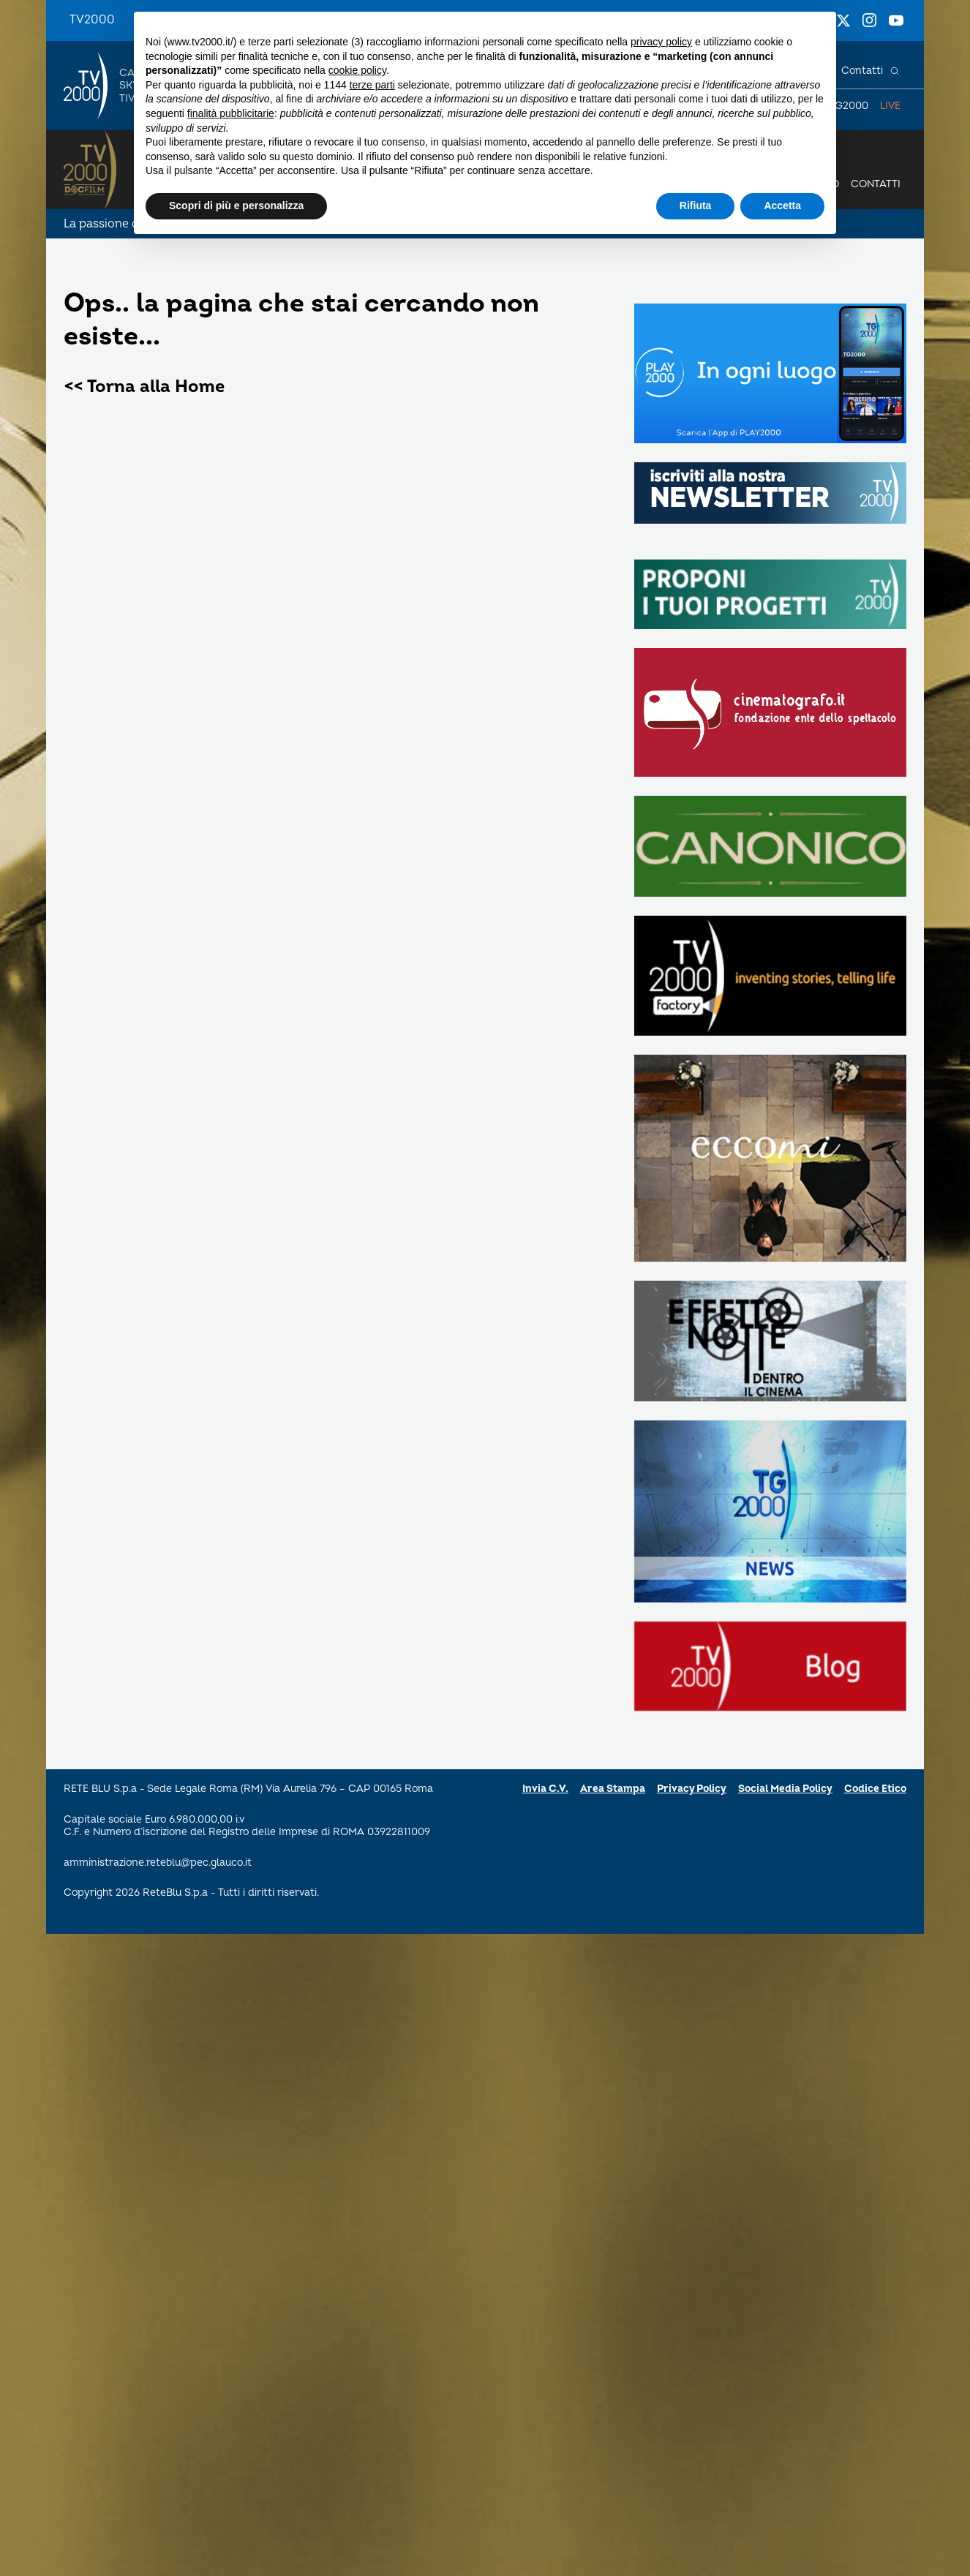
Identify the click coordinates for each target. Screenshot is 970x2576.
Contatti (862, 70)
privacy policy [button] (661, 42)
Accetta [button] (782, 205)
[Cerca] (894, 70)
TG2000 (848, 105)
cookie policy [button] (357, 70)
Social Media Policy (785, 1788)
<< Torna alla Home (144, 386)
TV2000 (92, 19)
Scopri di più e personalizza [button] (236, 205)
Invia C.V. (545, 1788)
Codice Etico (875, 1788)
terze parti (372, 85)
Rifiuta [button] (696, 205)
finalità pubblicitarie (230, 113)
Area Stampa (612, 1788)
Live (890, 105)
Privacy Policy (691, 1788)
